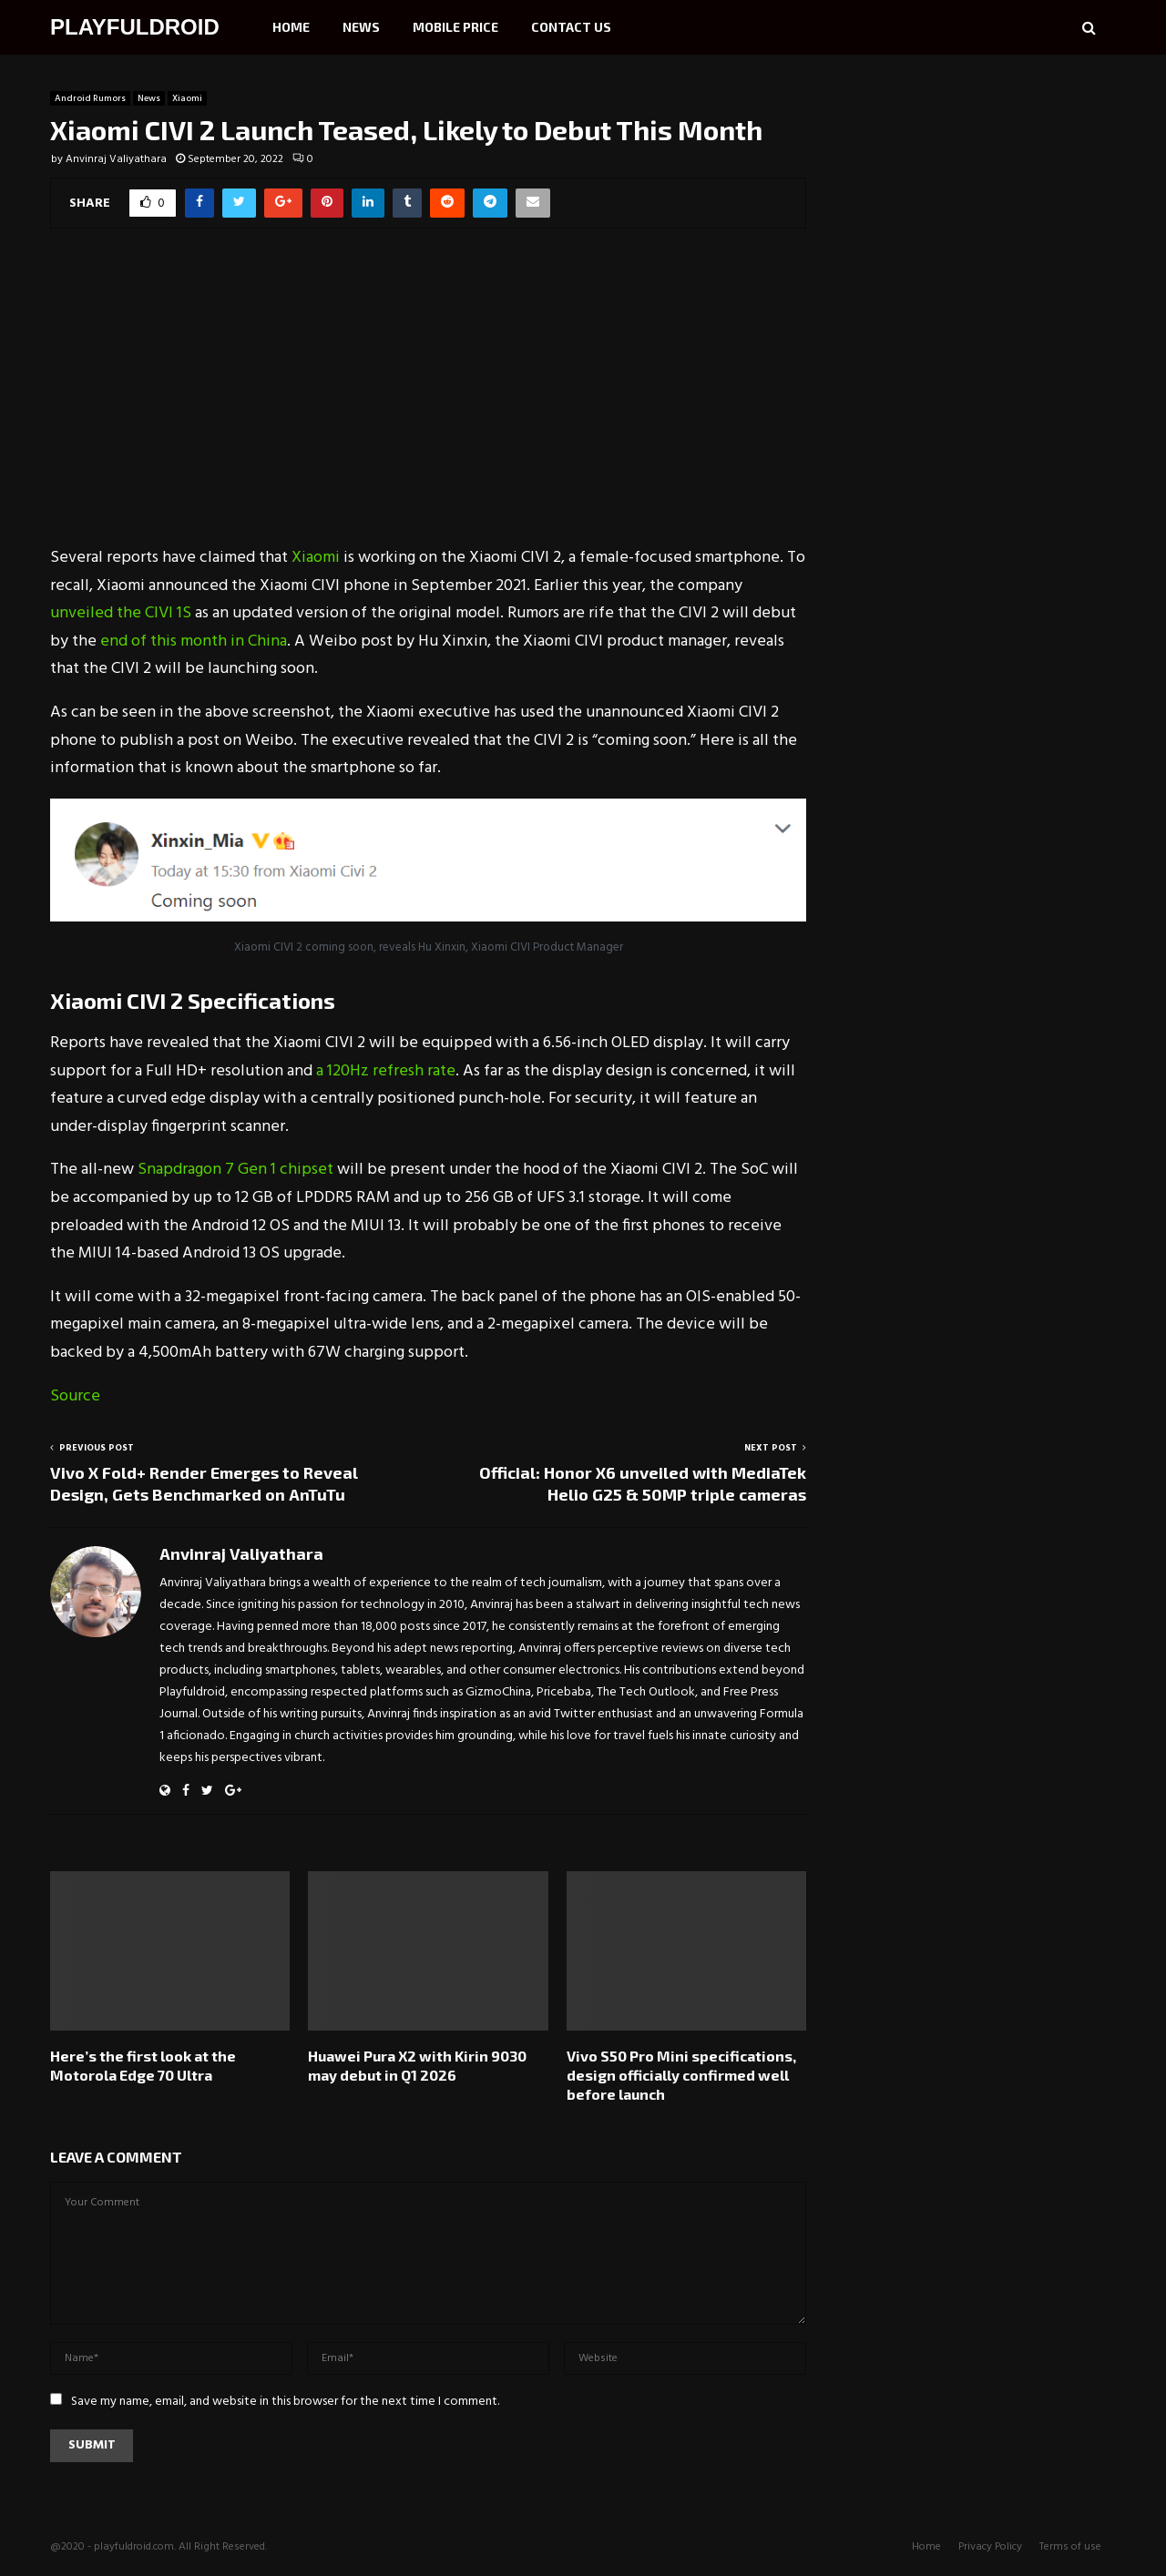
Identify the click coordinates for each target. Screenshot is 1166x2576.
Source (75, 1396)
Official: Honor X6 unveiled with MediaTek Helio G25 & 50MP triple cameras (642, 1483)
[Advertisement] (428, 398)
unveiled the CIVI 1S (120, 613)
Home (291, 27)
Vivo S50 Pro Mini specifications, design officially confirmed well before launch (681, 2075)
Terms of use (1070, 2547)
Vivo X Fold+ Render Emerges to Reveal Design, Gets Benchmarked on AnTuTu (204, 1483)
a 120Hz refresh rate (385, 1071)
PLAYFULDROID (135, 27)
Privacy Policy (990, 2547)
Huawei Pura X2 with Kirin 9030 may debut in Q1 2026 (417, 2065)
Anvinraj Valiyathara (116, 159)
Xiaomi (187, 98)
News (361, 27)
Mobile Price (455, 27)
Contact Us (571, 27)
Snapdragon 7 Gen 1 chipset (235, 1169)
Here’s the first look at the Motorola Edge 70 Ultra (143, 2065)
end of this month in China (193, 641)
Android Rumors (90, 98)
